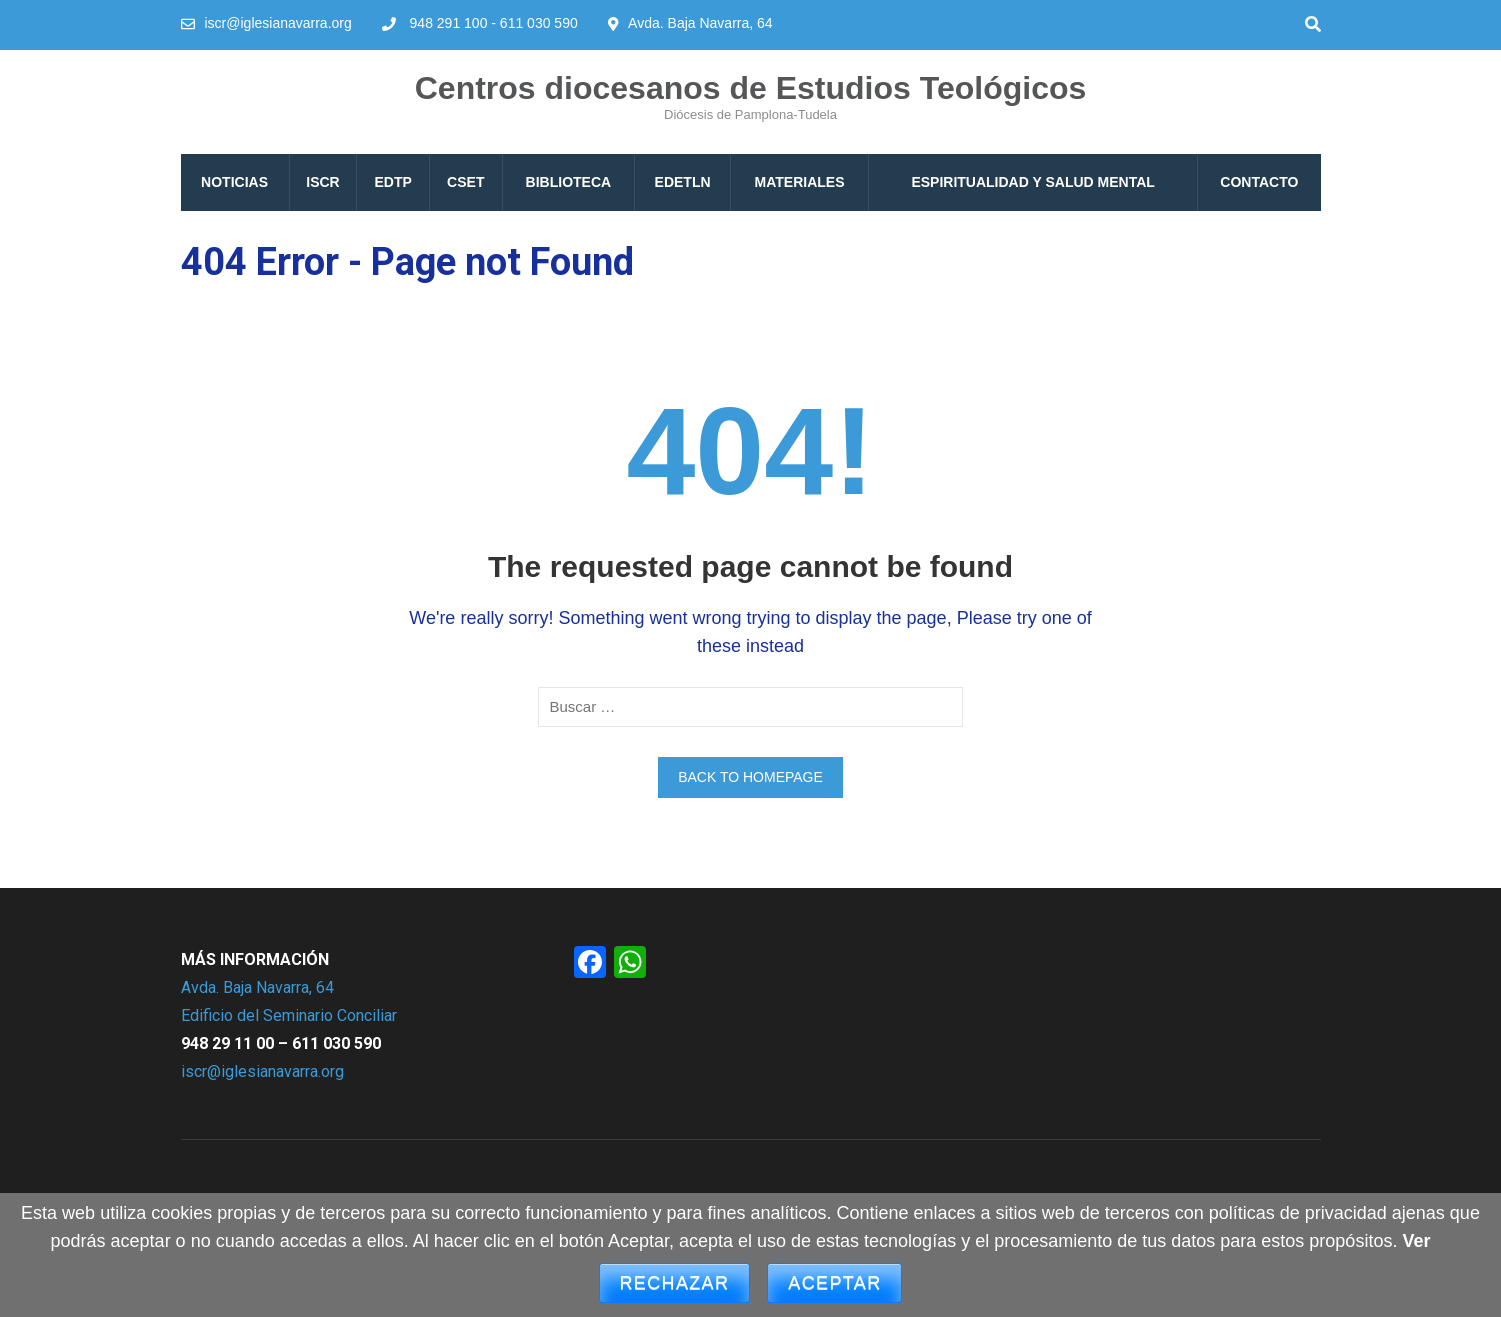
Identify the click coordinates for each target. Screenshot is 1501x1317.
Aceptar (834, 1283)
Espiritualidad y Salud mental (1032, 182)
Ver (1416, 1241)
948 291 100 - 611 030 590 (494, 23)
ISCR (322, 182)
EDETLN (683, 182)
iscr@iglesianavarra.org (278, 23)
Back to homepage (750, 777)
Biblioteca (569, 182)
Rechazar (675, 1283)
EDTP (393, 182)
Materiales (800, 182)
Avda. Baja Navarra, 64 (257, 987)
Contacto (1259, 182)
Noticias (234, 182)
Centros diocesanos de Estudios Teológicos (751, 88)
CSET (465, 182)
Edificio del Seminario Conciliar (289, 1015)
